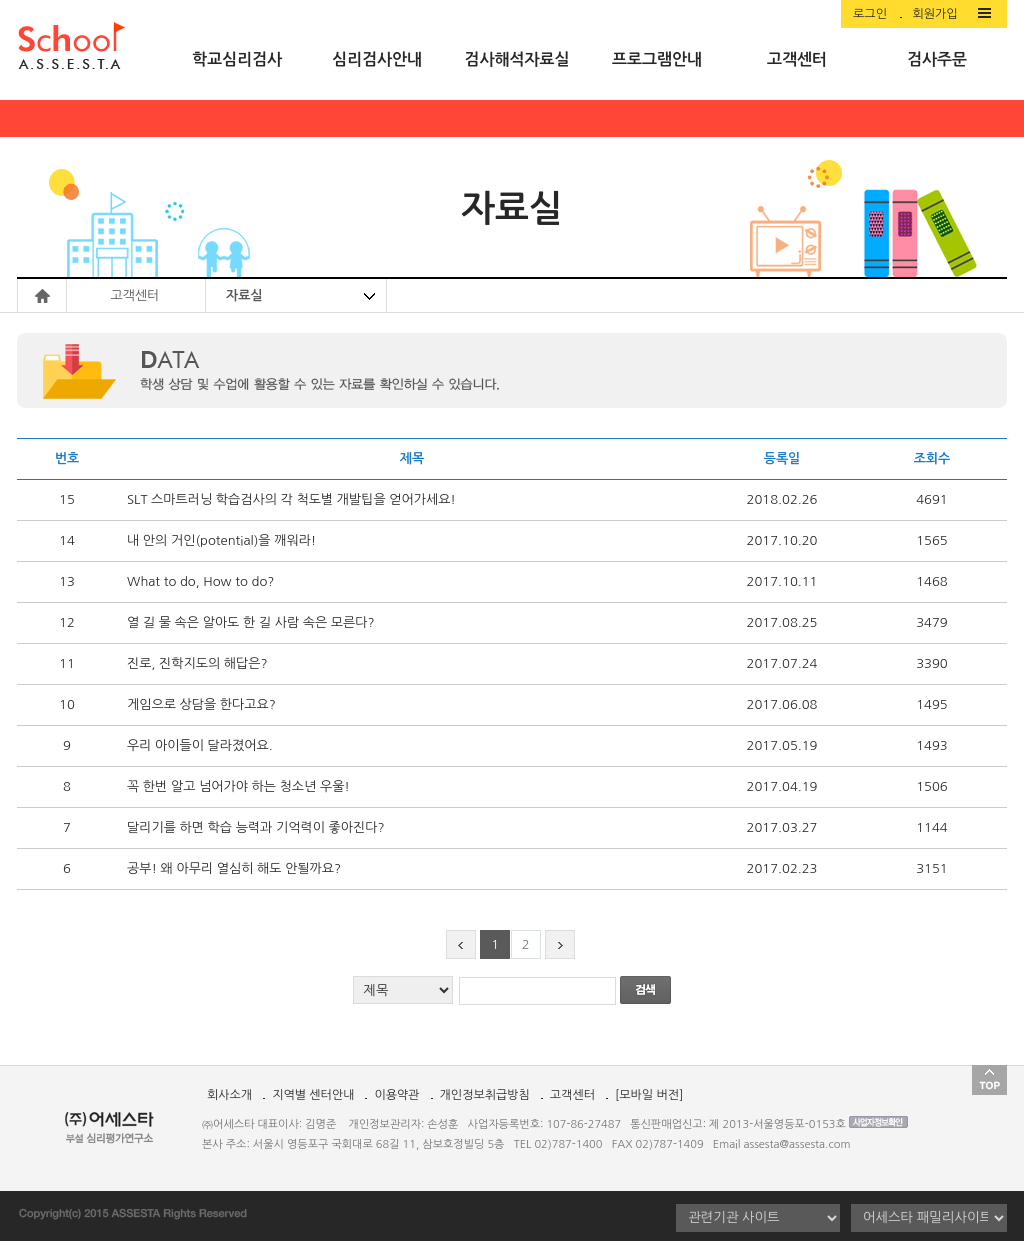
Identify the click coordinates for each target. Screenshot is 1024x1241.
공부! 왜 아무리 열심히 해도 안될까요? (234, 868)
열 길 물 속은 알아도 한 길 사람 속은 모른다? (251, 622)
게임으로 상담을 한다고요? (201, 704)
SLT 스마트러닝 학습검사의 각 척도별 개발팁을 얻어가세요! (291, 499)
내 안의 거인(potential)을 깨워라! (221, 540)
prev (461, 948)
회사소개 (229, 1095)
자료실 (244, 295)
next (560, 948)
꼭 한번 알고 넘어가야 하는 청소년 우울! (238, 786)
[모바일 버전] (649, 1095)
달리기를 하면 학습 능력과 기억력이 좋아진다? (255, 827)
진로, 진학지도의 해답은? (197, 663)
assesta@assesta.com (797, 1144)
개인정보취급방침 (485, 1095)
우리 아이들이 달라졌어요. (200, 745)
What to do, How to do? (200, 581)
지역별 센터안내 (313, 1095)
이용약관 (396, 1095)
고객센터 (572, 1095)
